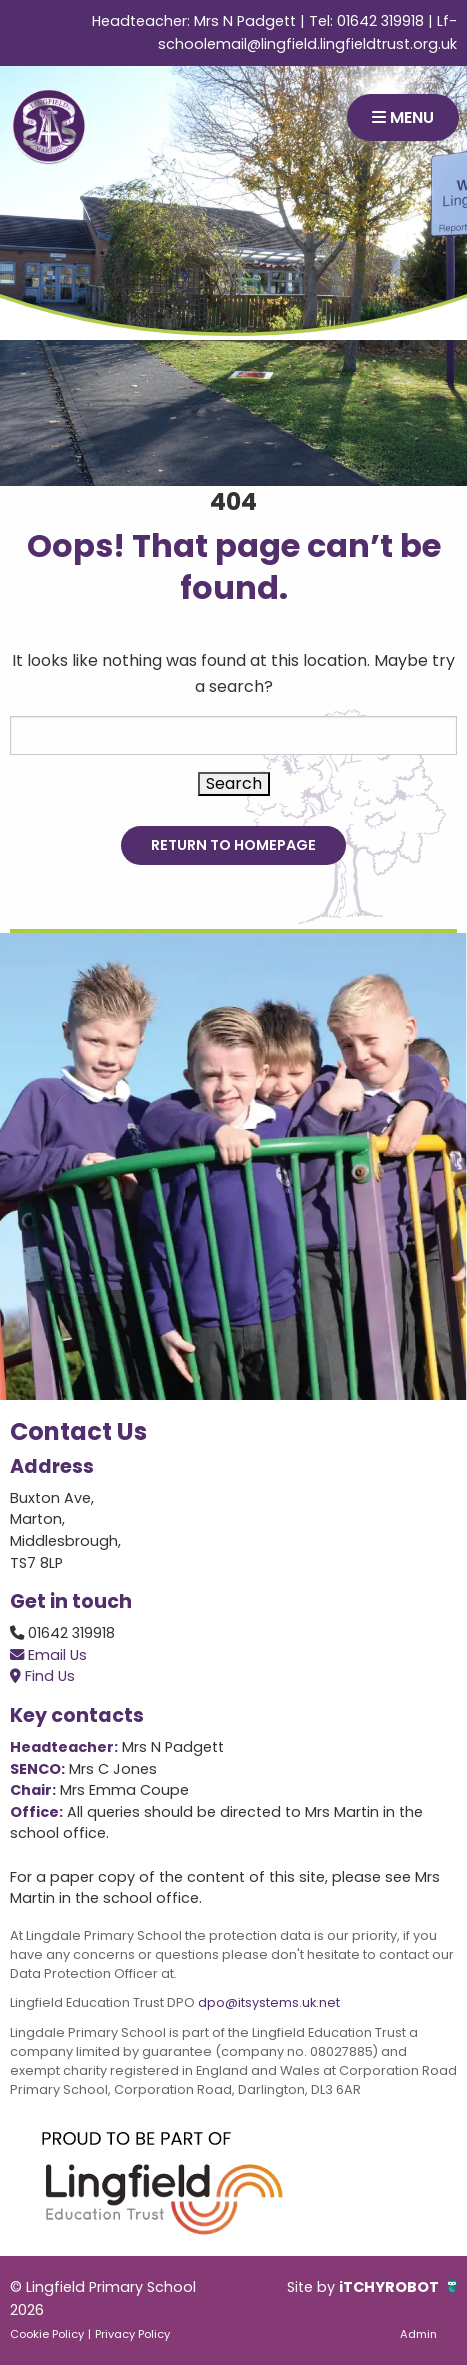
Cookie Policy (47, 2334)
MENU (403, 117)
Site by (313, 2287)
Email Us (48, 1655)
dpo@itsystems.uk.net (269, 2002)
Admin (418, 2334)
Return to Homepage (233, 845)
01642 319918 (380, 21)
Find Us (42, 1676)
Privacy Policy (132, 2334)
